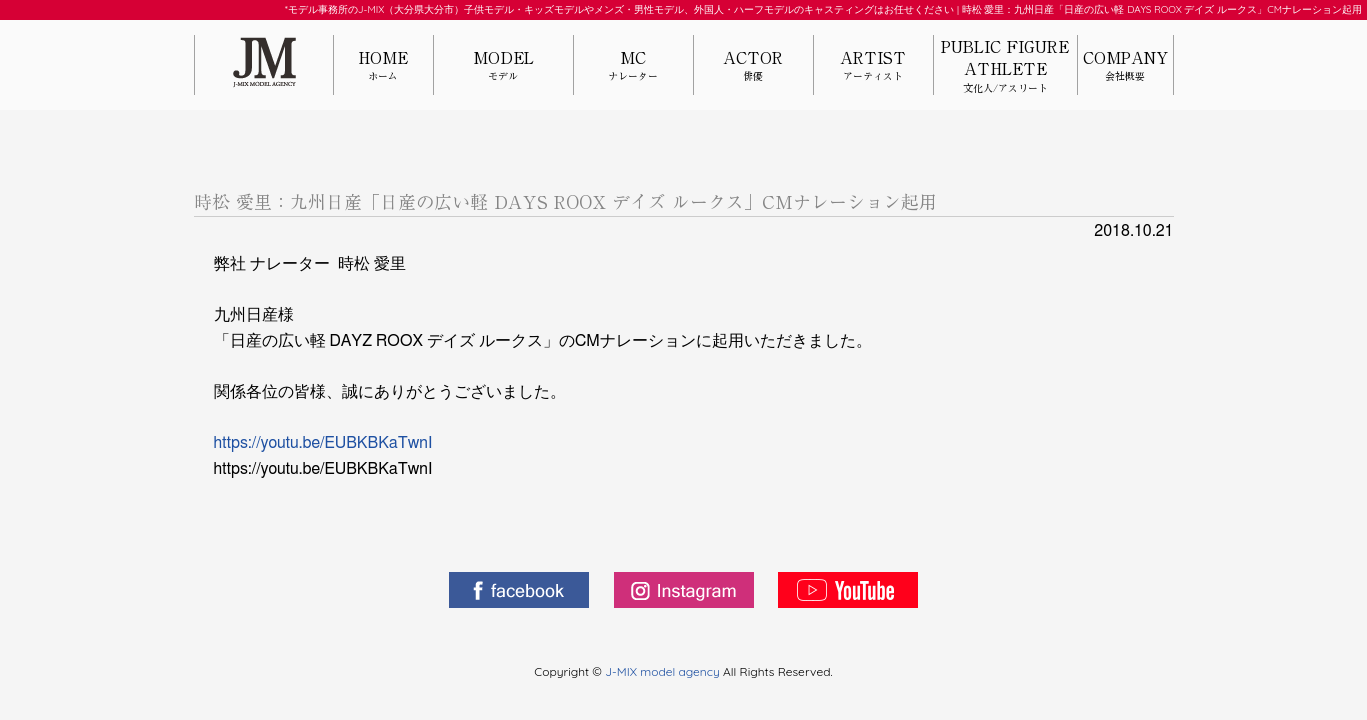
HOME (383, 66)
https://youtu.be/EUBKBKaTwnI (323, 443)
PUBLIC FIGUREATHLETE (1005, 67)
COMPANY (1125, 66)
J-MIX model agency (664, 671)
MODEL (503, 66)
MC (633, 66)
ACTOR (753, 66)
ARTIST (873, 66)
